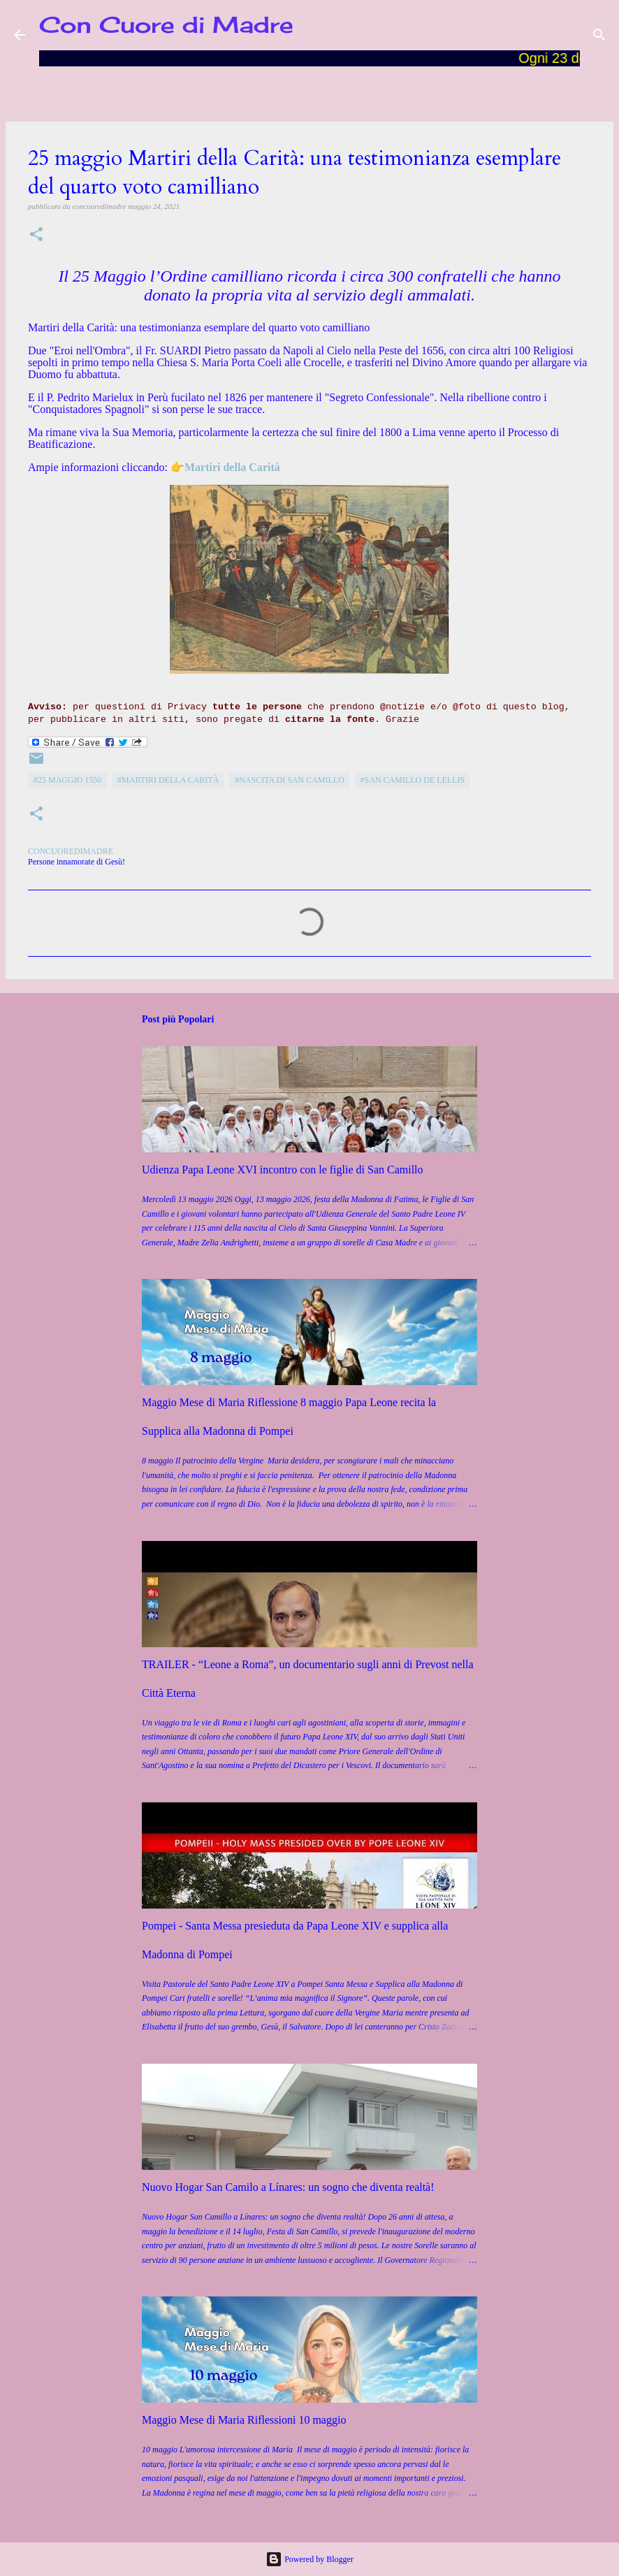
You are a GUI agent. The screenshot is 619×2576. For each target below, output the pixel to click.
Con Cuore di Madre (166, 24)
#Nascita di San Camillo (289, 780)
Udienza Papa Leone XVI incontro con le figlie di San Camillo (282, 1169)
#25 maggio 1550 (67, 780)
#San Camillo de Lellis (413, 780)
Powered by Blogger (309, 2559)
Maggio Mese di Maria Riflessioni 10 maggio (244, 2420)
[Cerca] (599, 35)
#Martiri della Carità (168, 780)
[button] (36, 235)
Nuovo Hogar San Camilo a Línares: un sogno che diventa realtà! (288, 2187)
